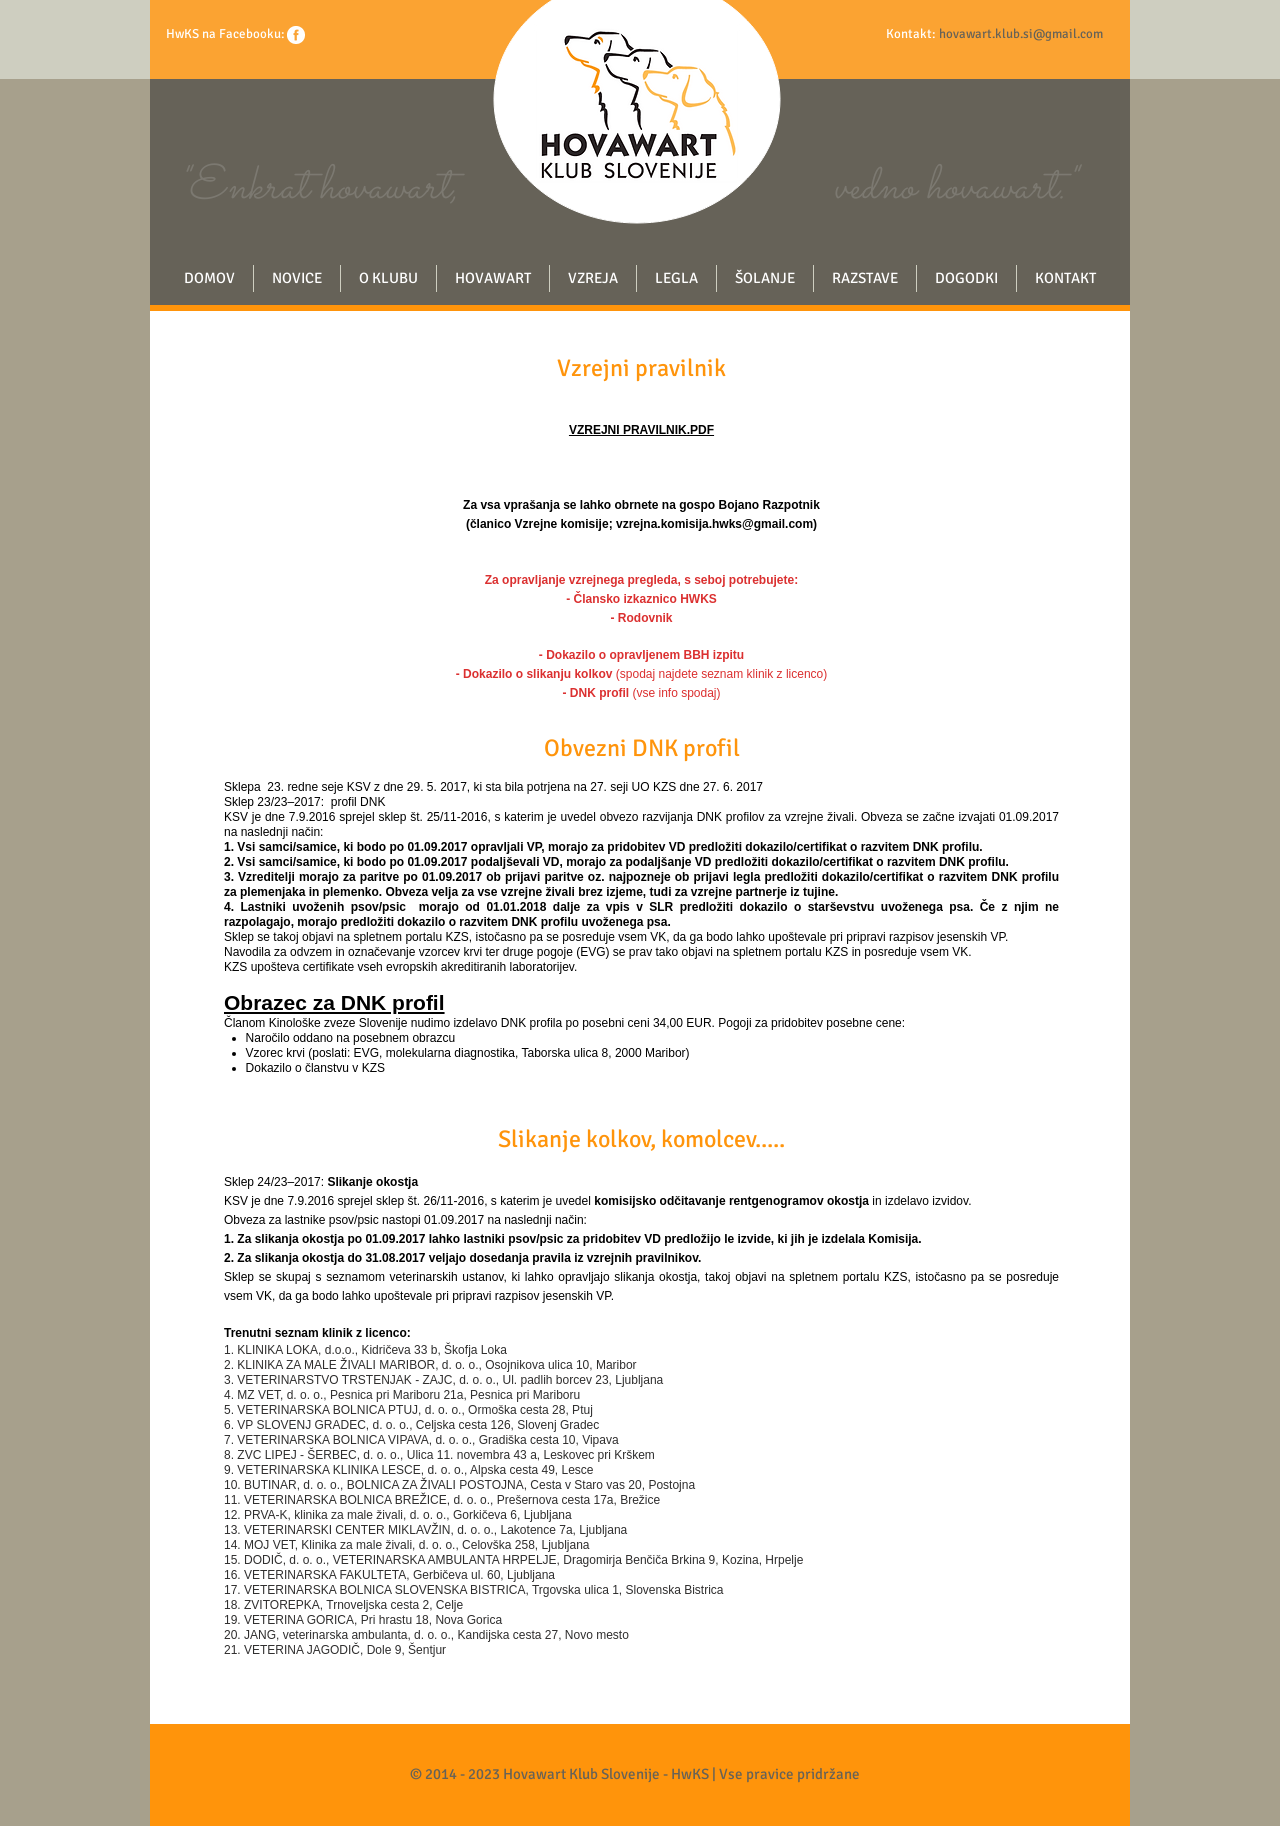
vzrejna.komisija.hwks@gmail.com (714, 524)
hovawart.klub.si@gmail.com (1021, 34)
